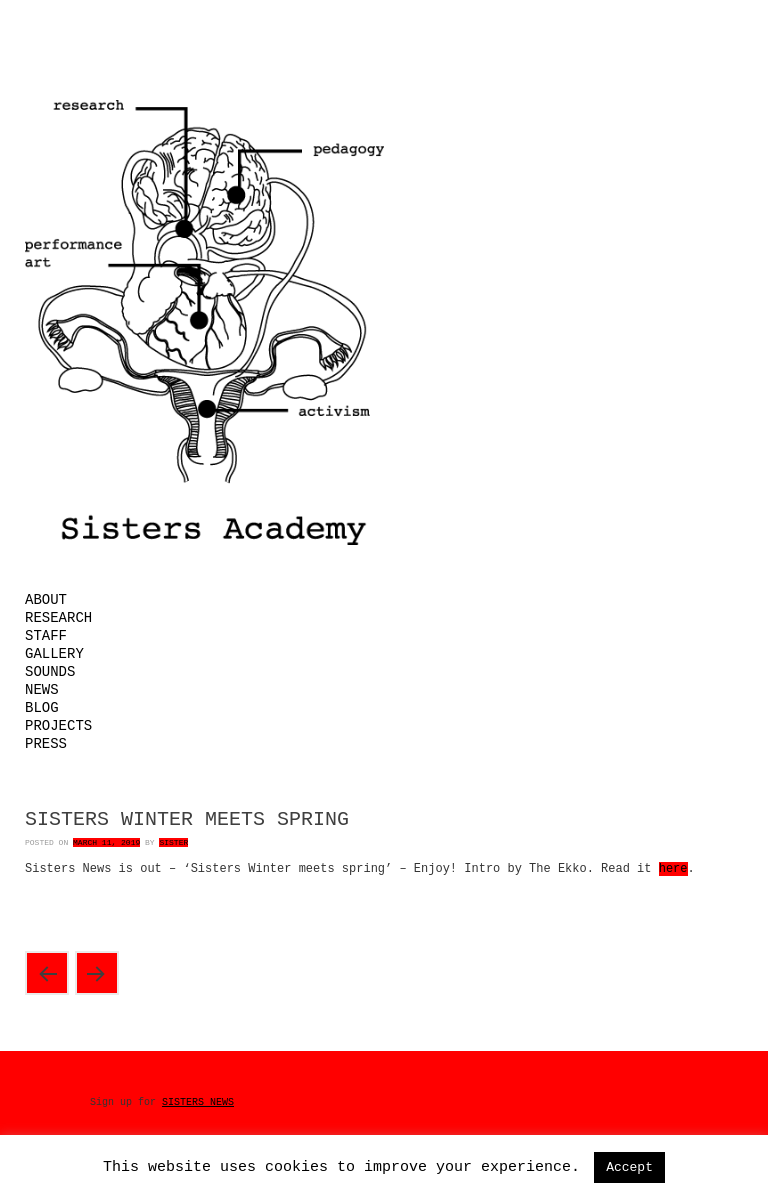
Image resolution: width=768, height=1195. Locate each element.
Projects (58, 726)
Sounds (50, 672)
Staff (46, 636)
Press (46, 744)
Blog (42, 708)
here (673, 869)
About (46, 600)
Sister (173, 842)
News (42, 690)
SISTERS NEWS (198, 1102)
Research (58, 618)
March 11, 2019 (106, 842)
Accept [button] (629, 1167)
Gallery (54, 654)
